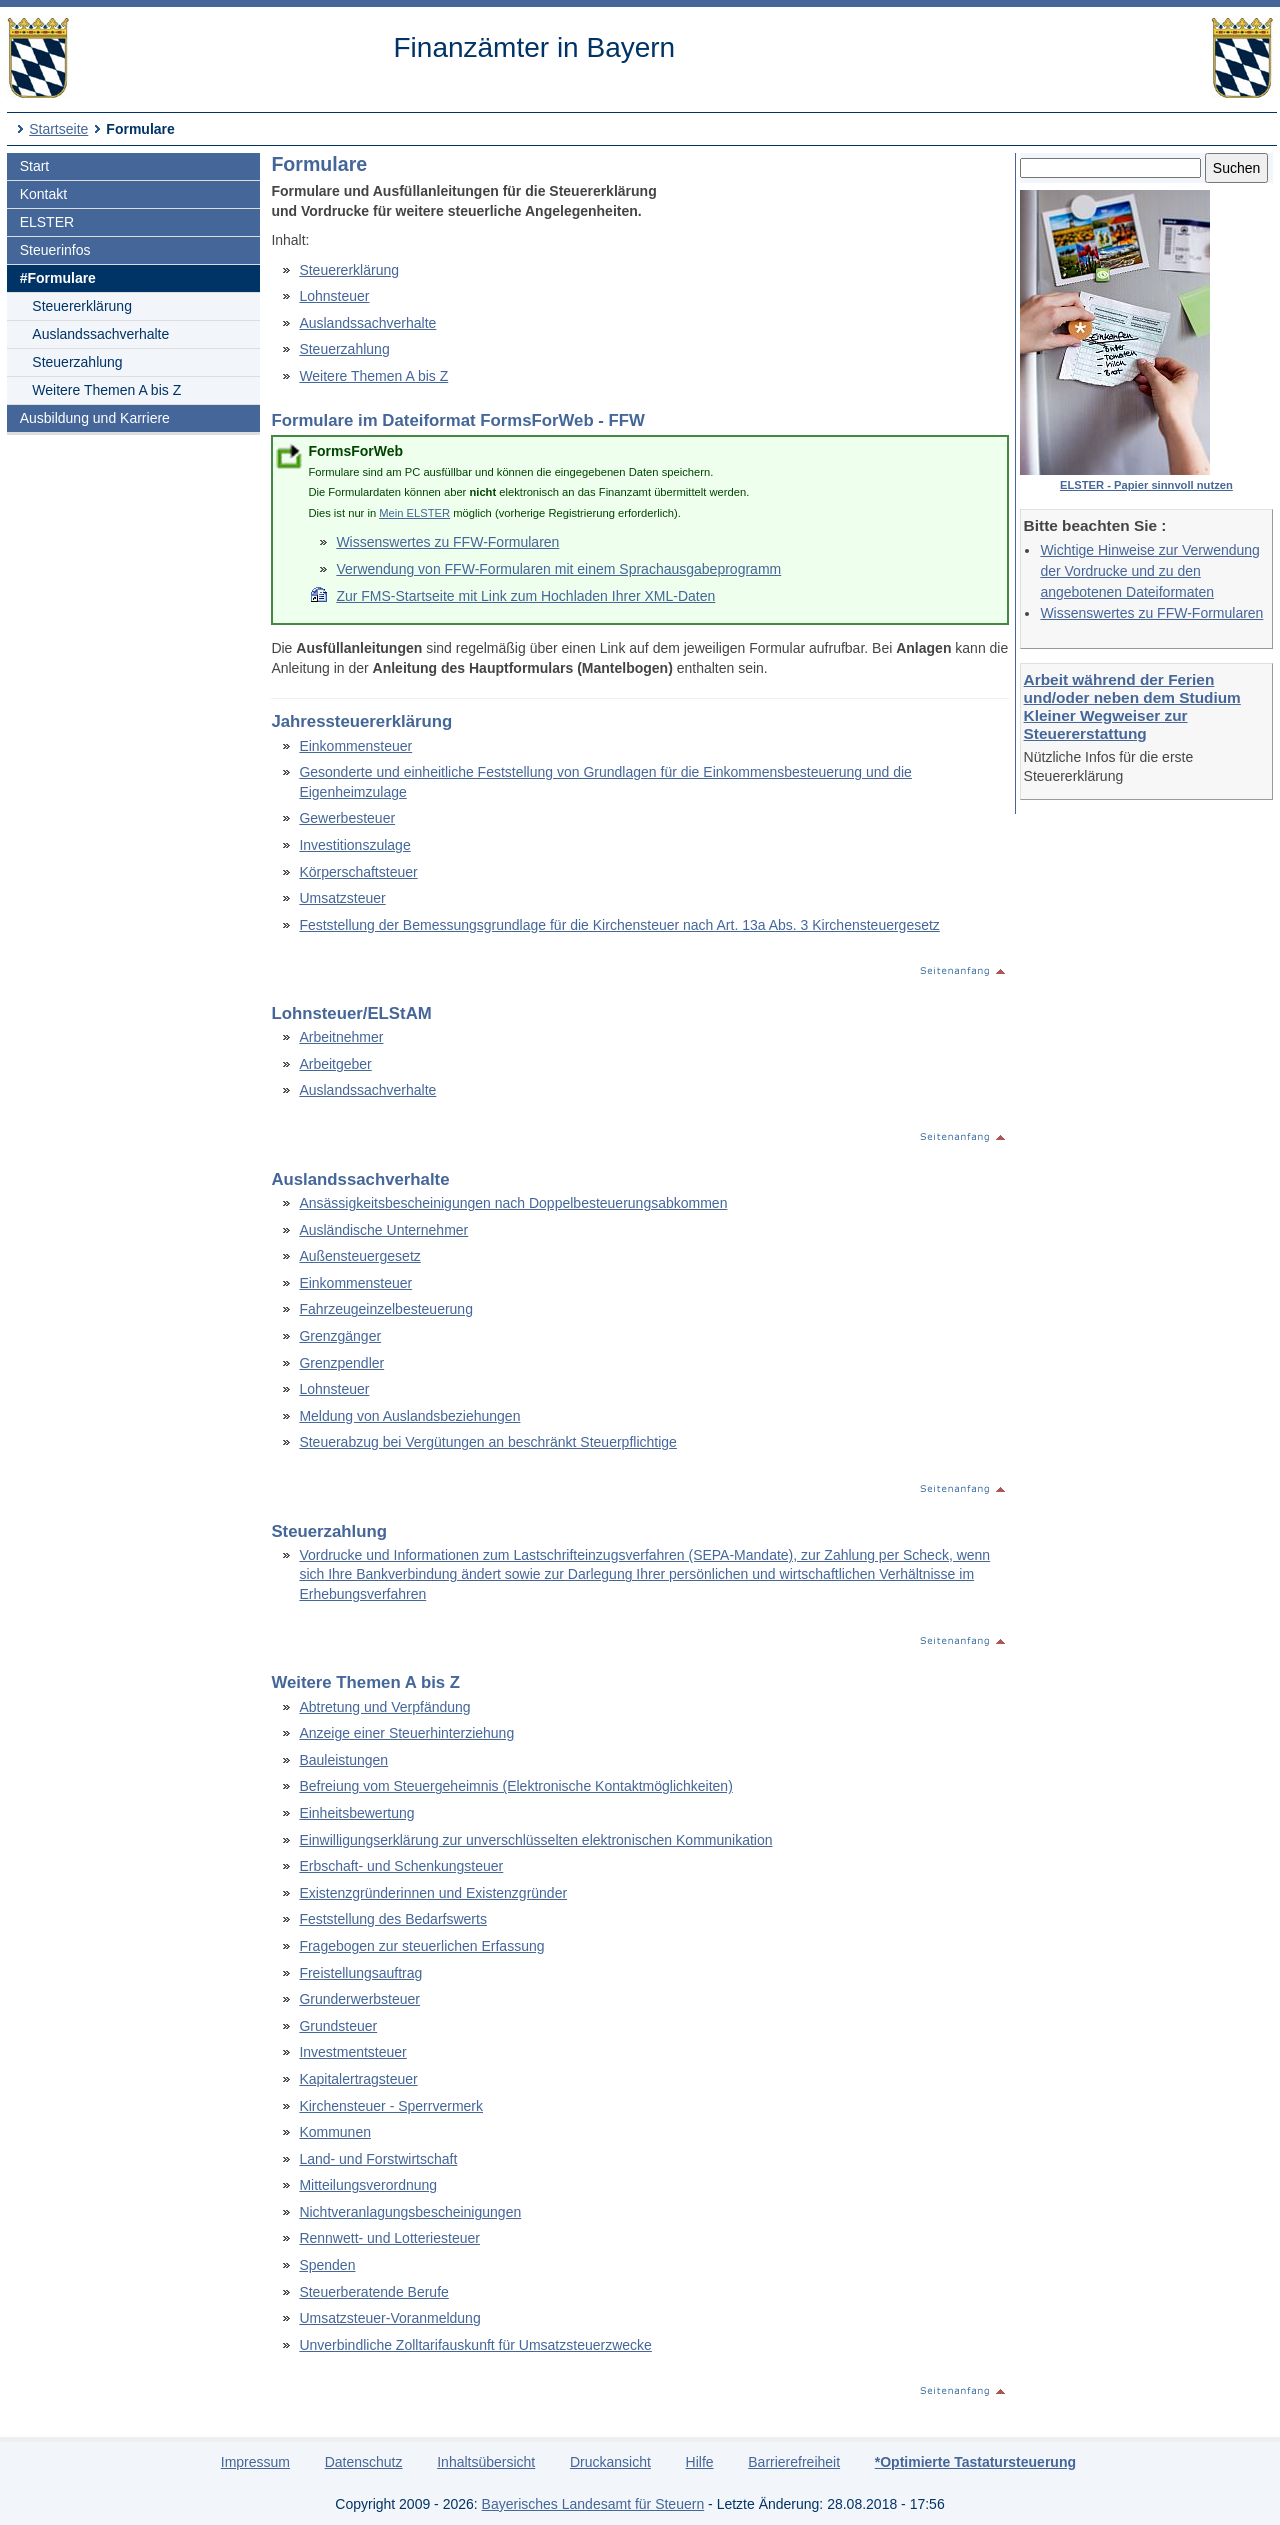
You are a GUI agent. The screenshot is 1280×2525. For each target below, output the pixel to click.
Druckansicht (610, 2462)
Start (35, 166)
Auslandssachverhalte (100, 334)
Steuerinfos (55, 250)
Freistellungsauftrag (360, 1973)
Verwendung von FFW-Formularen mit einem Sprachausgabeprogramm (558, 569)
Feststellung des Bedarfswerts (393, 1919)
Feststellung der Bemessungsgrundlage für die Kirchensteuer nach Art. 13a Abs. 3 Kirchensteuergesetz (619, 925)
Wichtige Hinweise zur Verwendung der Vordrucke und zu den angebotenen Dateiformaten (1149, 571)
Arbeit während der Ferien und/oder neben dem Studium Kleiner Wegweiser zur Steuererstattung (1132, 706)
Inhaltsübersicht (486, 2462)
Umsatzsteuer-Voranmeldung (389, 2318)
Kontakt (43, 194)
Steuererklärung (82, 306)
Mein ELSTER (414, 513)
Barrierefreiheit (794, 2462)
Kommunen (335, 2132)
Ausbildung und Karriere (95, 418)
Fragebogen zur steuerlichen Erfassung (421, 1946)
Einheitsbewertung (356, 1813)
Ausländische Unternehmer (383, 1230)
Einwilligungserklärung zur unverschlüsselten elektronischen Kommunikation (535, 1840)
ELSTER (47, 222)
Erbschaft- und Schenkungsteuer (401, 1866)
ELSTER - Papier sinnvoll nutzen (1146, 485)
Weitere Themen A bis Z (106, 390)
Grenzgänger (340, 1336)
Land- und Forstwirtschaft (378, 2159)
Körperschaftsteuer (358, 872)
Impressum (255, 2462)
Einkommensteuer (355, 746)
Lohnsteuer (334, 296)
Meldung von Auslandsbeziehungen (409, 1416)
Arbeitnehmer (341, 1037)
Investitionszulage (354, 845)
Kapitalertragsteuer (358, 2079)
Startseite (58, 129)
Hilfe (700, 2462)
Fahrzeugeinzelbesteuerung (386, 1309)
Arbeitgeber (335, 1064)
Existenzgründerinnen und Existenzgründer (433, 1893)
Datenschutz (364, 2462)
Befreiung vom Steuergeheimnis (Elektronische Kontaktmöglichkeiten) (515, 1786)
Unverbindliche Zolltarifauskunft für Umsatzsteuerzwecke (475, 2345)
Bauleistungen (343, 1760)
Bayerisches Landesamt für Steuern (593, 2504)
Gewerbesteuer (347, 818)
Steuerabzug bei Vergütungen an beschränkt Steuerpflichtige (488, 1442)
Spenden (327, 2265)
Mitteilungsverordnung (368, 2185)
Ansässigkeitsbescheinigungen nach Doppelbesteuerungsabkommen (513, 1203)
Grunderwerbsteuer (359, 1999)
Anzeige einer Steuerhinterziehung (406, 1733)
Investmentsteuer (352, 2052)
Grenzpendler (341, 1363)
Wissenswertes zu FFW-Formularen (1151, 613)
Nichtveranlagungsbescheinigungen (410, 2212)
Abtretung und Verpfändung (384, 1707)
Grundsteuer (338, 2026)
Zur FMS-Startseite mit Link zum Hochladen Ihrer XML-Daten (525, 596)
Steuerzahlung (77, 362)
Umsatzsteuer (342, 898)
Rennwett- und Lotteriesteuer (389, 2238)
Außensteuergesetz (359, 1256)
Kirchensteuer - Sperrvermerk (391, 2106)
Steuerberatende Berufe (373, 2292)
